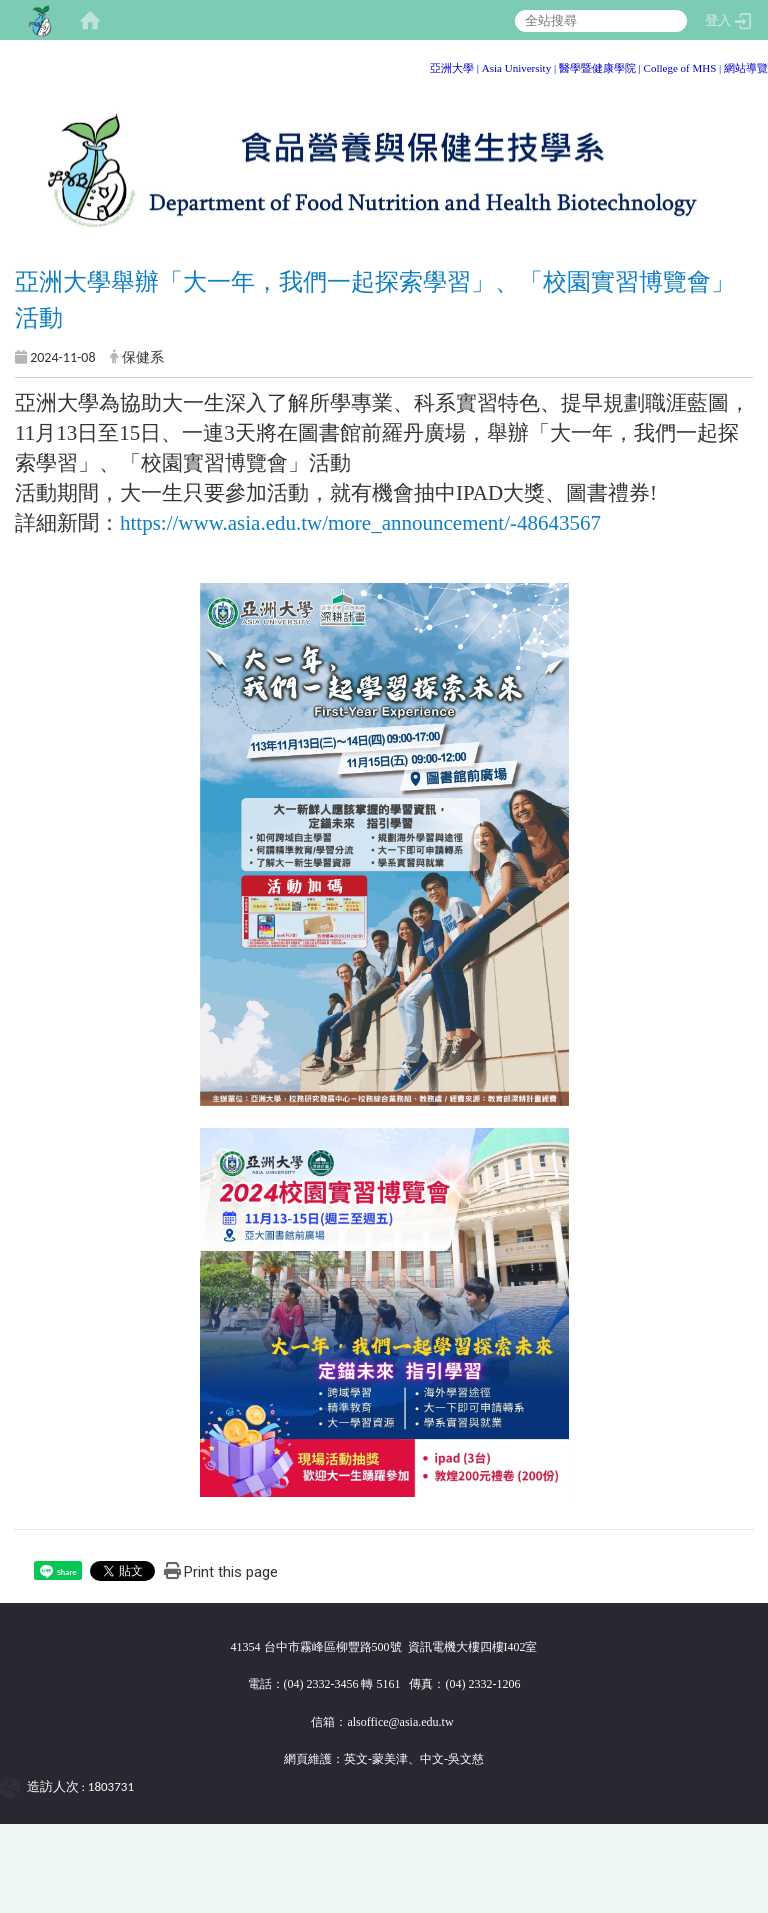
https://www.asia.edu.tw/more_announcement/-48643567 (360, 523)
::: (760, 64)
